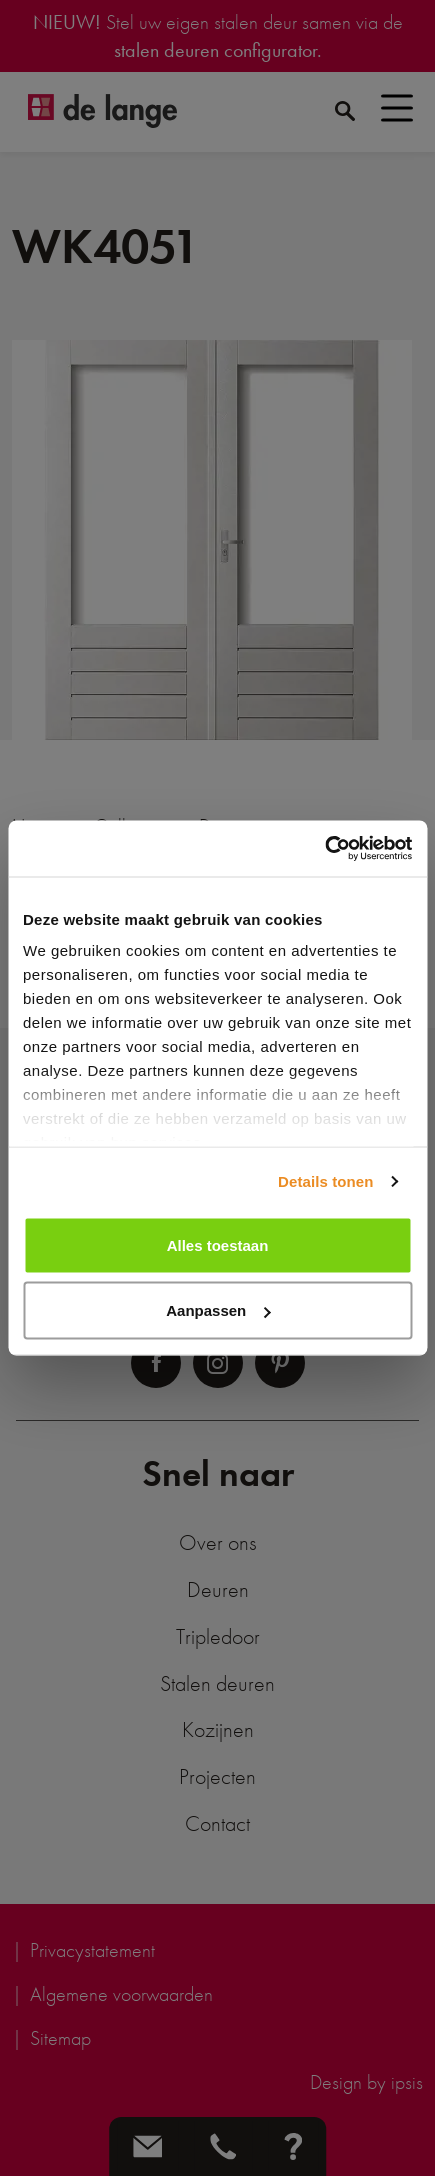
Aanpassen (218, 1310)
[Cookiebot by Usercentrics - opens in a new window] (324, 849)
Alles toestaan (218, 1244)
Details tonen (325, 1181)
